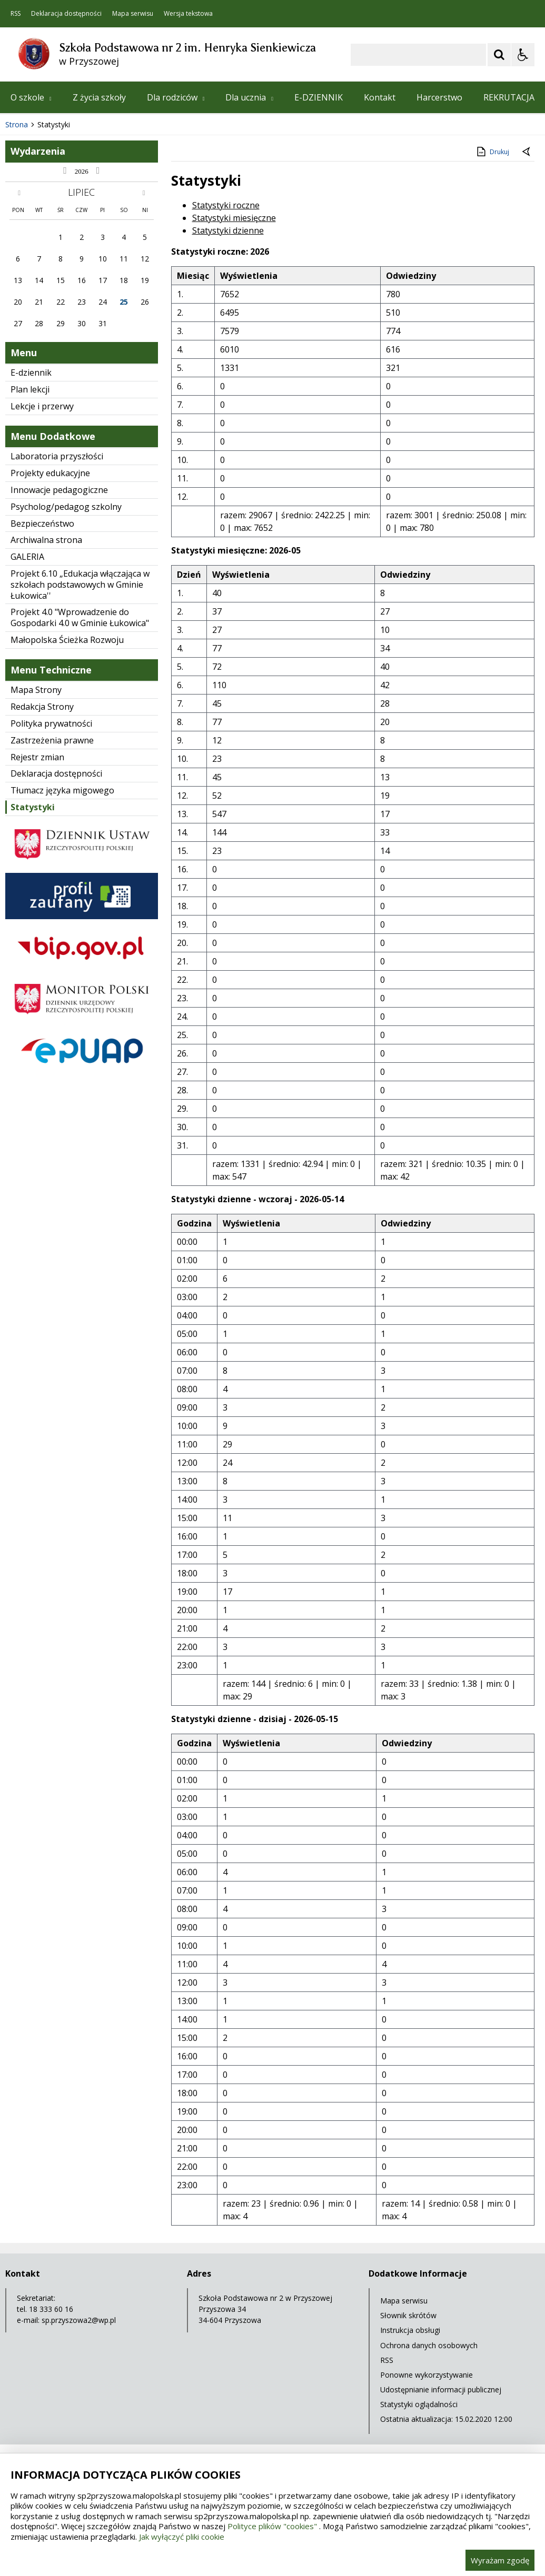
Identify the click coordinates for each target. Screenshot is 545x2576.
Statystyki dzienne (228, 230)
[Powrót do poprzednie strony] (527, 152)
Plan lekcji (30, 389)
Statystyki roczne (226, 205)
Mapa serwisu (132, 14)
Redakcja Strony (42, 706)
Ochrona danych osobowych (429, 2345)
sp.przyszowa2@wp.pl (79, 2320)
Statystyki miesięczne (234, 218)
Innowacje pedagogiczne (59, 490)
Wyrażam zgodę (500, 2560)
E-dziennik (31, 372)
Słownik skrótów (408, 2315)
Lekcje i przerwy (42, 406)
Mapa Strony (36, 690)
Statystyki (33, 807)
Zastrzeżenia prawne (52, 740)
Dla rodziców (176, 97)
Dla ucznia (249, 97)
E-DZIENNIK (318, 97)
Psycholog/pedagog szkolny (66, 506)
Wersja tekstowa (188, 14)
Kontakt (379, 97)
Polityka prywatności (51, 723)
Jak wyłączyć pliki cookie (181, 2536)
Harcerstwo (439, 97)
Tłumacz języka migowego (62, 790)
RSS (16, 14)
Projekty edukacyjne (50, 473)
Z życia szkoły (99, 97)
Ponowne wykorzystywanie (426, 2375)
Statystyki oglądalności (419, 2404)
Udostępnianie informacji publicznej (440, 2389)
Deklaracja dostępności (66, 14)
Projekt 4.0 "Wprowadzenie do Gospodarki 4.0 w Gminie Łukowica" (80, 617)
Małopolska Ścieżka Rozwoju (67, 640)
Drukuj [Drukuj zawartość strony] (492, 151)
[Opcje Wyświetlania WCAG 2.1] (522, 54)
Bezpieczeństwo (42, 523)
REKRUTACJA (508, 97)
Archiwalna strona (46, 540)
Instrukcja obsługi (410, 2330)
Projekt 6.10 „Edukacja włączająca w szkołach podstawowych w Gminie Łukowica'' (80, 584)
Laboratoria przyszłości (57, 456)
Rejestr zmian (37, 757)
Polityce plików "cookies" (272, 2526)
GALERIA (27, 556)
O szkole (31, 97)
